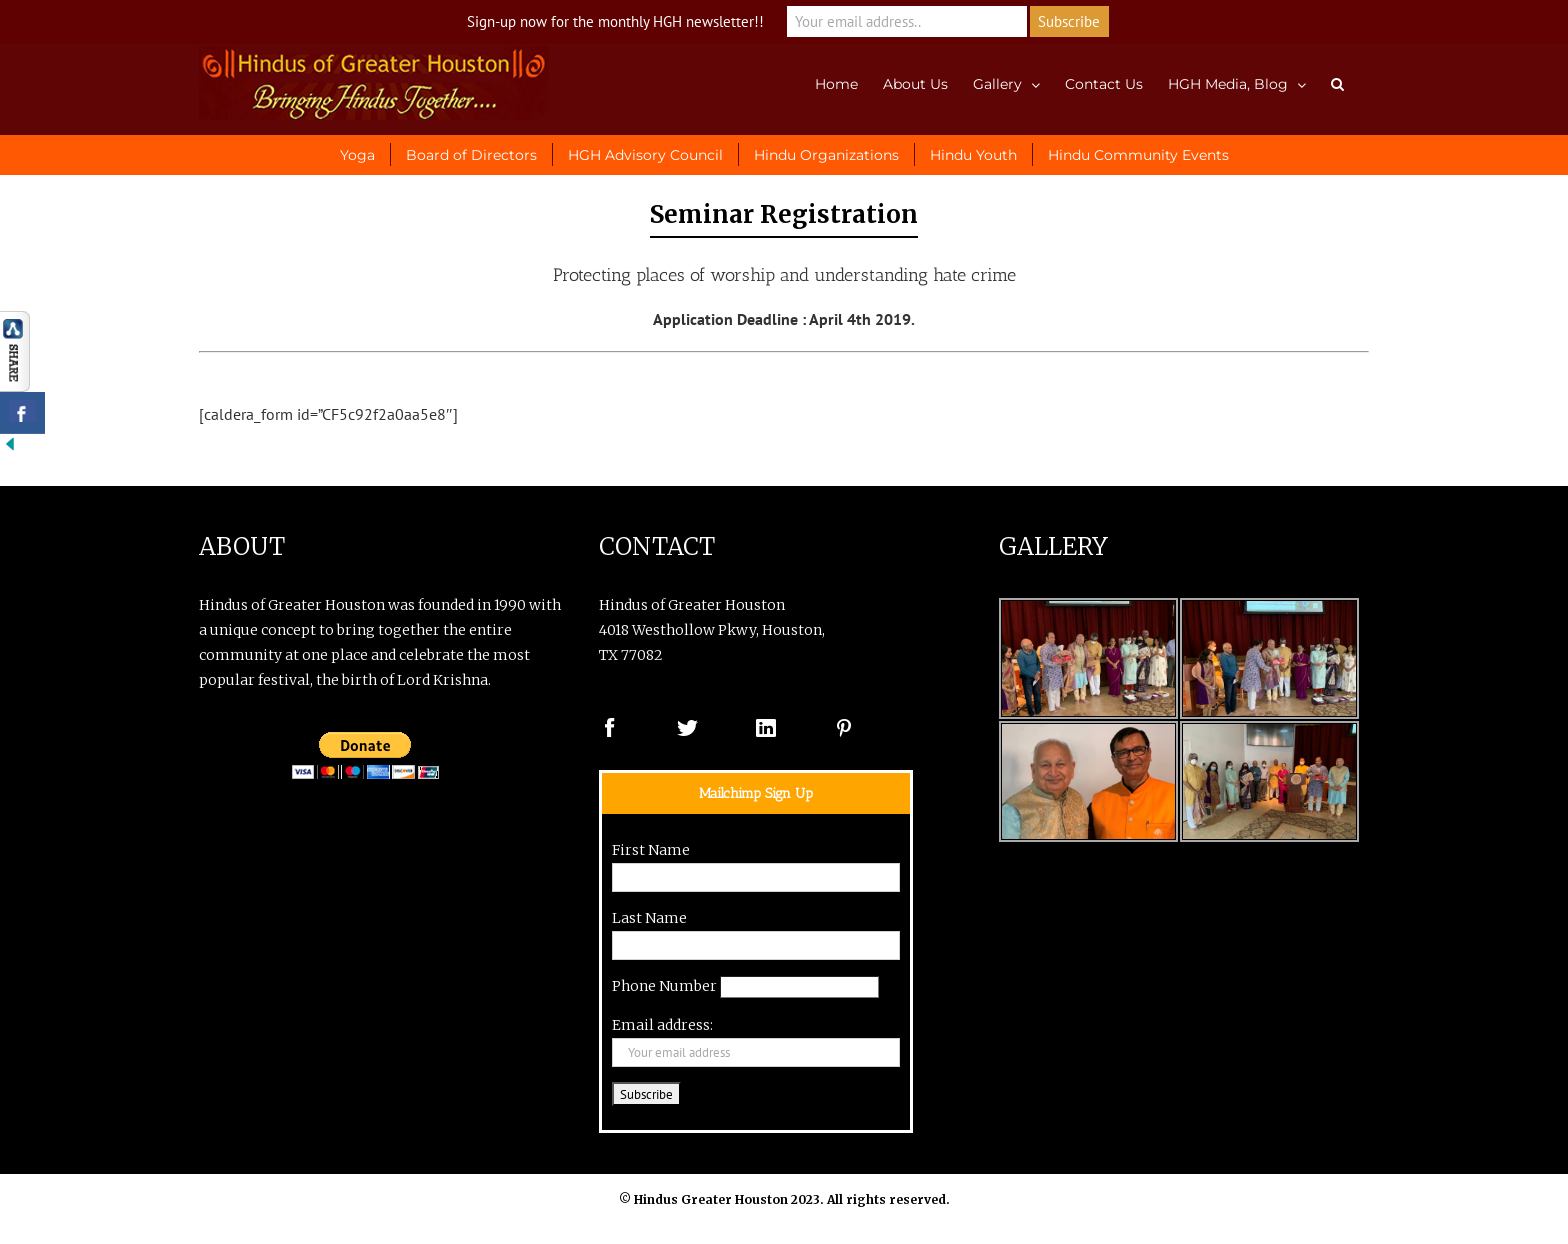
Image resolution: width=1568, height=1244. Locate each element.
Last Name (649, 918)
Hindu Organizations (826, 155)
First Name (651, 850)
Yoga (357, 155)
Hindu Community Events (1138, 155)
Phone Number (664, 986)
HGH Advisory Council (645, 155)
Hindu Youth (973, 155)
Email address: (662, 1025)
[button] (1337, 82)
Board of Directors (471, 155)
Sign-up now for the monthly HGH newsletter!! (615, 21)
